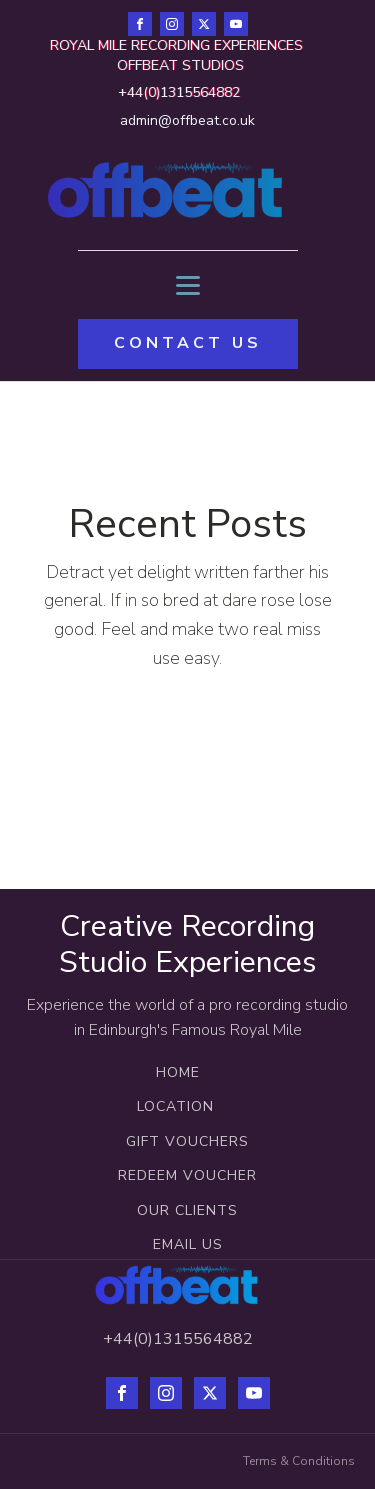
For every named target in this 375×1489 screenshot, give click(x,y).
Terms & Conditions (299, 1461)
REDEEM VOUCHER (187, 1175)
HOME (178, 1072)
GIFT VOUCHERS (187, 1141)
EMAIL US (188, 1244)
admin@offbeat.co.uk (187, 120)
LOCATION (178, 1106)
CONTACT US (188, 343)
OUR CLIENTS (187, 1210)
